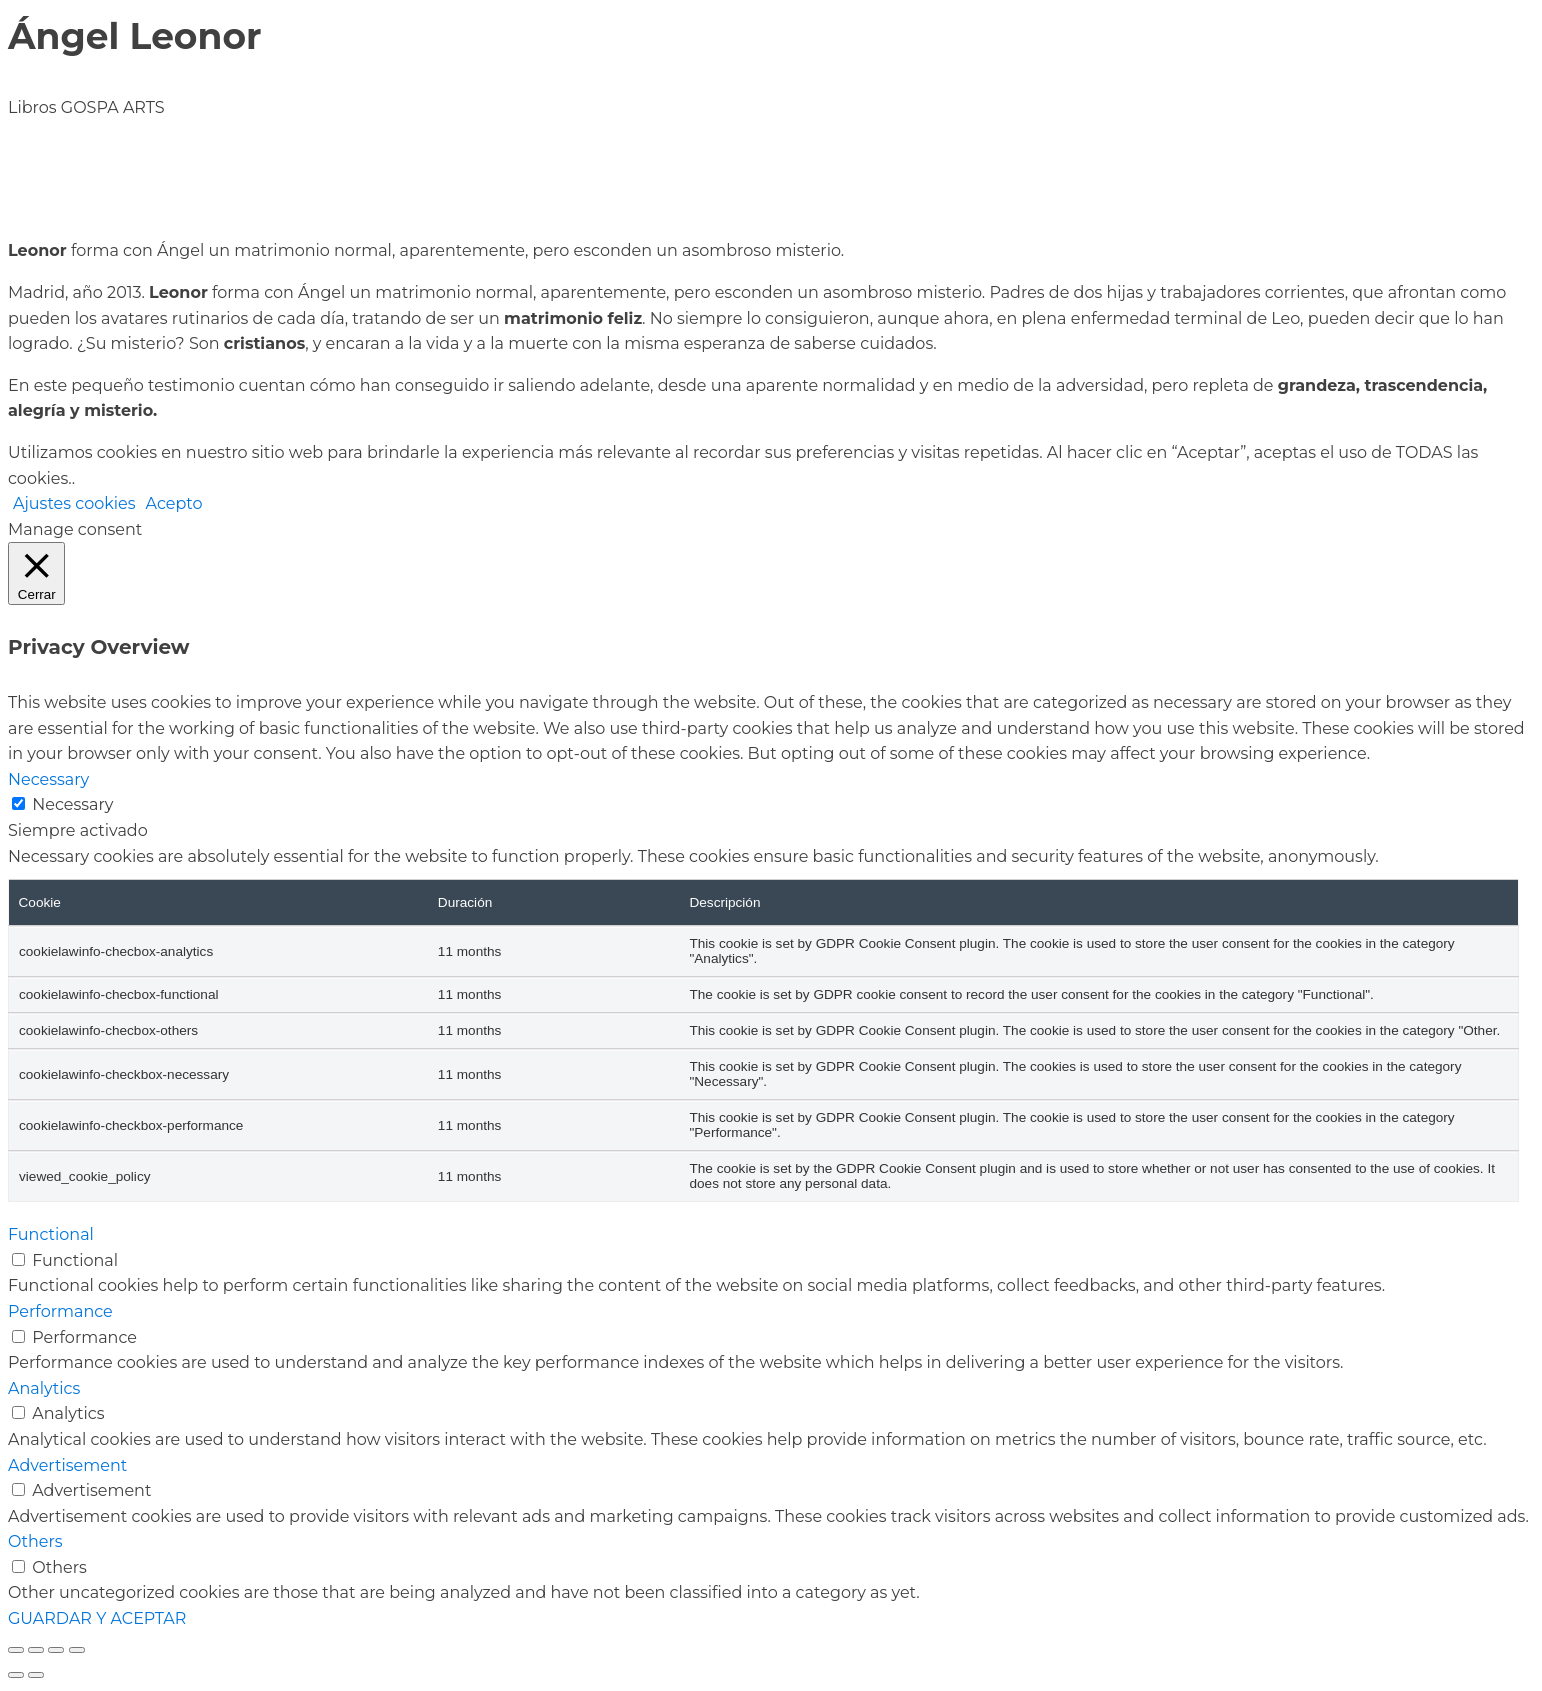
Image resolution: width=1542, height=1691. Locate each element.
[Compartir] (56, 1650)
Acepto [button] (174, 503)
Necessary (72, 804)
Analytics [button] (44, 1388)
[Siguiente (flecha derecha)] (36, 1675)
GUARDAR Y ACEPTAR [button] (97, 1618)
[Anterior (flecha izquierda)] (16, 1675)
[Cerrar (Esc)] (77, 1650)
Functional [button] (51, 1234)
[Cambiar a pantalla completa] (36, 1650)
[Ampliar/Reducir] (16, 1650)
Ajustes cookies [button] (74, 503)
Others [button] (35, 1541)
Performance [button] (60, 1311)
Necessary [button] (48, 779)
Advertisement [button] (67, 1465)
